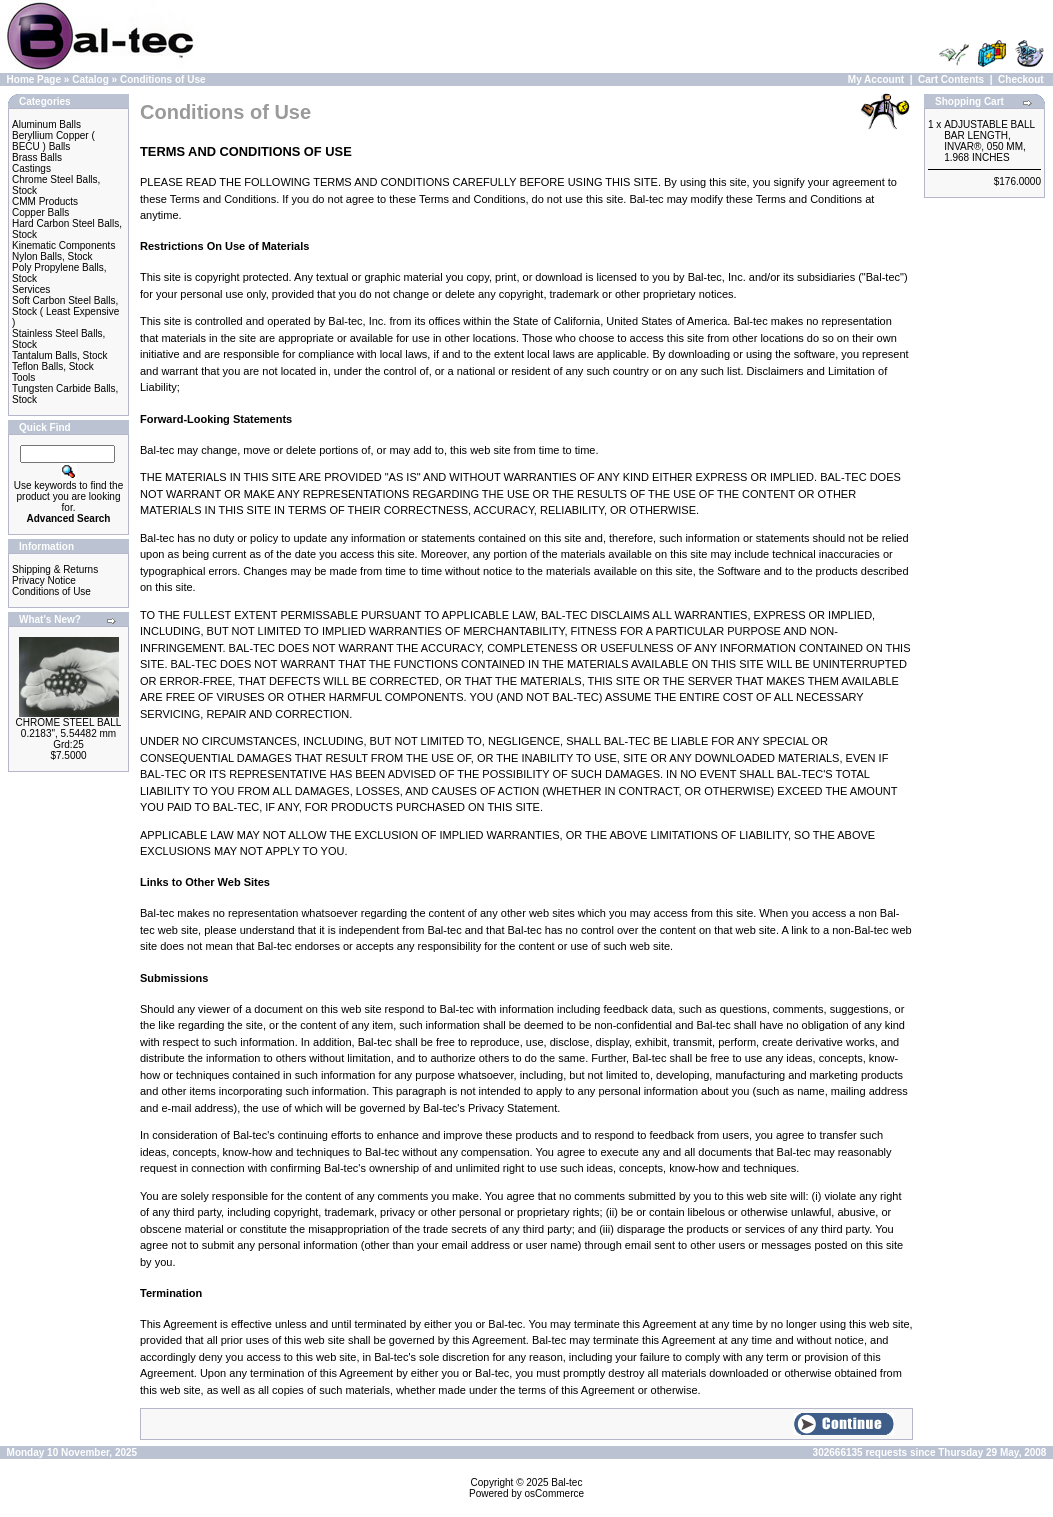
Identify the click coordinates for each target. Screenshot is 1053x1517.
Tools (23, 377)
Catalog (90, 79)
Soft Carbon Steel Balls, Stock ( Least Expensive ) (65, 311)
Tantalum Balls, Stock (60, 355)
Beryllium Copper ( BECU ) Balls (53, 141)
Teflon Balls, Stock (53, 366)
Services (31, 289)
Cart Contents (951, 79)
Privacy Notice (44, 580)
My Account (876, 79)
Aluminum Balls (46, 124)
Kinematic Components (63, 245)
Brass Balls (37, 157)
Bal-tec (566, 1482)
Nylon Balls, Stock (52, 256)
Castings (31, 168)
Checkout (1021, 79)
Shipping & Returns (55, 569)
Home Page (34, 79)
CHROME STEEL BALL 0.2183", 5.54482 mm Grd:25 (69, 733)
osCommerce (554, 1493)
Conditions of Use (163, 79)
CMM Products (45, 201)
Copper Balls (40, 212)
